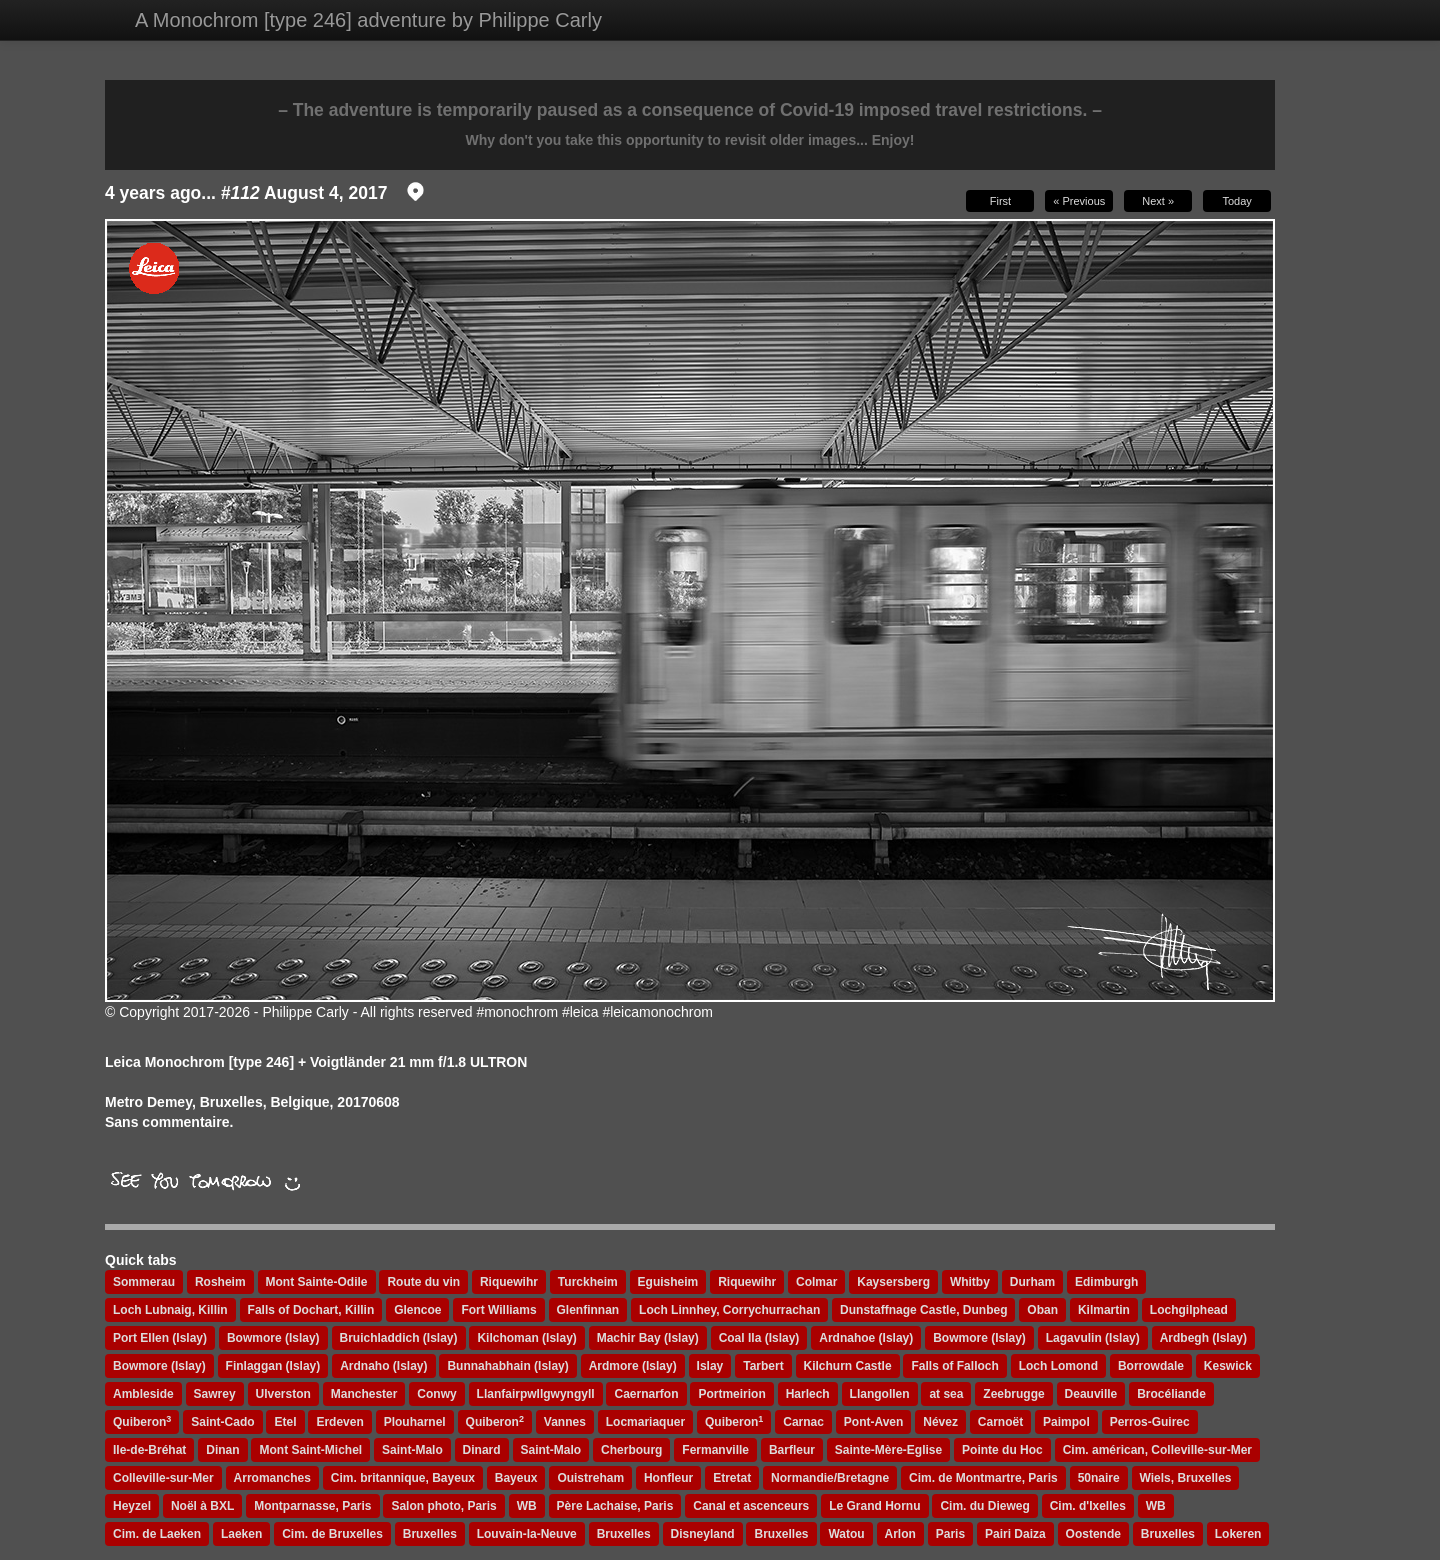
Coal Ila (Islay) (759, 1338)
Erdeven (339, 1422)
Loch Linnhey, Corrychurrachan (729, 1310)
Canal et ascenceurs (751, 1506)
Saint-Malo (412, 1450)
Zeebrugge (1013, 1394)
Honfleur (668, 1478)
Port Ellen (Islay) (160, 1338)
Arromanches (272, 1478)
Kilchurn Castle (848, 1366)
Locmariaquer (645, 1422)
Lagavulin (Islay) (1093, 1338)
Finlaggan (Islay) (273, 1366)
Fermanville (715, 1450)
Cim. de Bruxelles (332, 1534)
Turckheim (588, 1282)
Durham (1032, 1282)
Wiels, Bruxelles (1186, 1478)
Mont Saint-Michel (310, 1450)
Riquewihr (509, 1282)
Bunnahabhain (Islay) (507, 1366)
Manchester (364, 1394)
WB (527, 1506)
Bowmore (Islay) (273, 1338)
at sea (946, 1394)
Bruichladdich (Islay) (399, 1338)
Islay (710, 1366)
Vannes (565, 1422)
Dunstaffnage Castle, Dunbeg (923, 1310)
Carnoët (1000, 1422)
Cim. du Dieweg (984, 1506)
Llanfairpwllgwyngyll (536, 1394)
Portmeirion (731, 1394)
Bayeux (516, 1478)
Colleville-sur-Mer (163, 1478)
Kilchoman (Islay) (526, 1338)
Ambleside (143, 1394)
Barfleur (792, 1450)
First (1000, 201)
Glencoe (417, 1310)
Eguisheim (668, 1282)
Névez (940, 1422)
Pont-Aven (874, 1422)
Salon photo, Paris (443, 1506)
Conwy (436, 1394)
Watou (846, 1534)
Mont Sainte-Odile (317, 1282)
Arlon (900, 1534)
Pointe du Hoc (1002, 1450)
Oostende (1093, 1534)
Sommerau (144, 1282)
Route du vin (423, 1282)
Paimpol (1066, 1422)
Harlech (808, 1394)
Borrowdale (1151, 1366)
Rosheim (220, 1282)
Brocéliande (1171, 1394)
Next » (1158, 201)
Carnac (803, 1422)
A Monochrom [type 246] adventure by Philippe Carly (368, 20)
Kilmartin (1104, 1310)
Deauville (1091, 1394)
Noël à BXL (202, 1506)
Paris (950, 1534)
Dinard (482, 1450)
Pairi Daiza (1015, 1534)
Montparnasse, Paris (312, 1506)
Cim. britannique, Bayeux (403, 1478)
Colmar (816, 1282)
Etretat (732, 1478)
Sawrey (215, 1394)
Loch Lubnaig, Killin (170, 1310)
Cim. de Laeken (157, 1534)
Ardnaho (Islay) (383, 1366)
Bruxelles (430, 1534)
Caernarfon (646, 1394)
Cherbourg (631, 1450)
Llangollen (880, 1394)
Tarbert (763, 1366)
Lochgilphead (1189, 1310)
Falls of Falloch (954, 1366)
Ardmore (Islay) (633, 1366)
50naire (1099, 1478)
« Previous (1079, 201)
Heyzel (132, 1506)
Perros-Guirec (1150, 1422)
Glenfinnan (588, 1310)
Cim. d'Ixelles (1088, 1506)
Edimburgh (1106, 1282)
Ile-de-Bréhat (149, 1450)
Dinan (222, 1450)
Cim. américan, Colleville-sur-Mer (1157, 1450)
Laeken (241, 1534)
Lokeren (1238, 1534)
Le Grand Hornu (874, 1506)
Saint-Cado (222, 1422)
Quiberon (142, 1422)
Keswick (1228, 1366)
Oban (1042, 1310)
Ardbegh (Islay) (1203, 1338)
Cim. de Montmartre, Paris (983, 1478)
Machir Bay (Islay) (648, 1338)
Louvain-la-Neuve (527, 1534)
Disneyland (703, 1534)
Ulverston (283, 1394)
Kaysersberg (893, 1282)
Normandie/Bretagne (830, 1478)
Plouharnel (415, 1422)
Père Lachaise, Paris (615, 1506)
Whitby (970, 1282)
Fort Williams (498, 1310)
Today (1236, 201)
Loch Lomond (1058, 1366)
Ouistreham (590, 1478)
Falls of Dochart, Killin (311, 1310)
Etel (285, 1422)
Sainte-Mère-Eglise (888, 1450)
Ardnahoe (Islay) (866, 1338)
